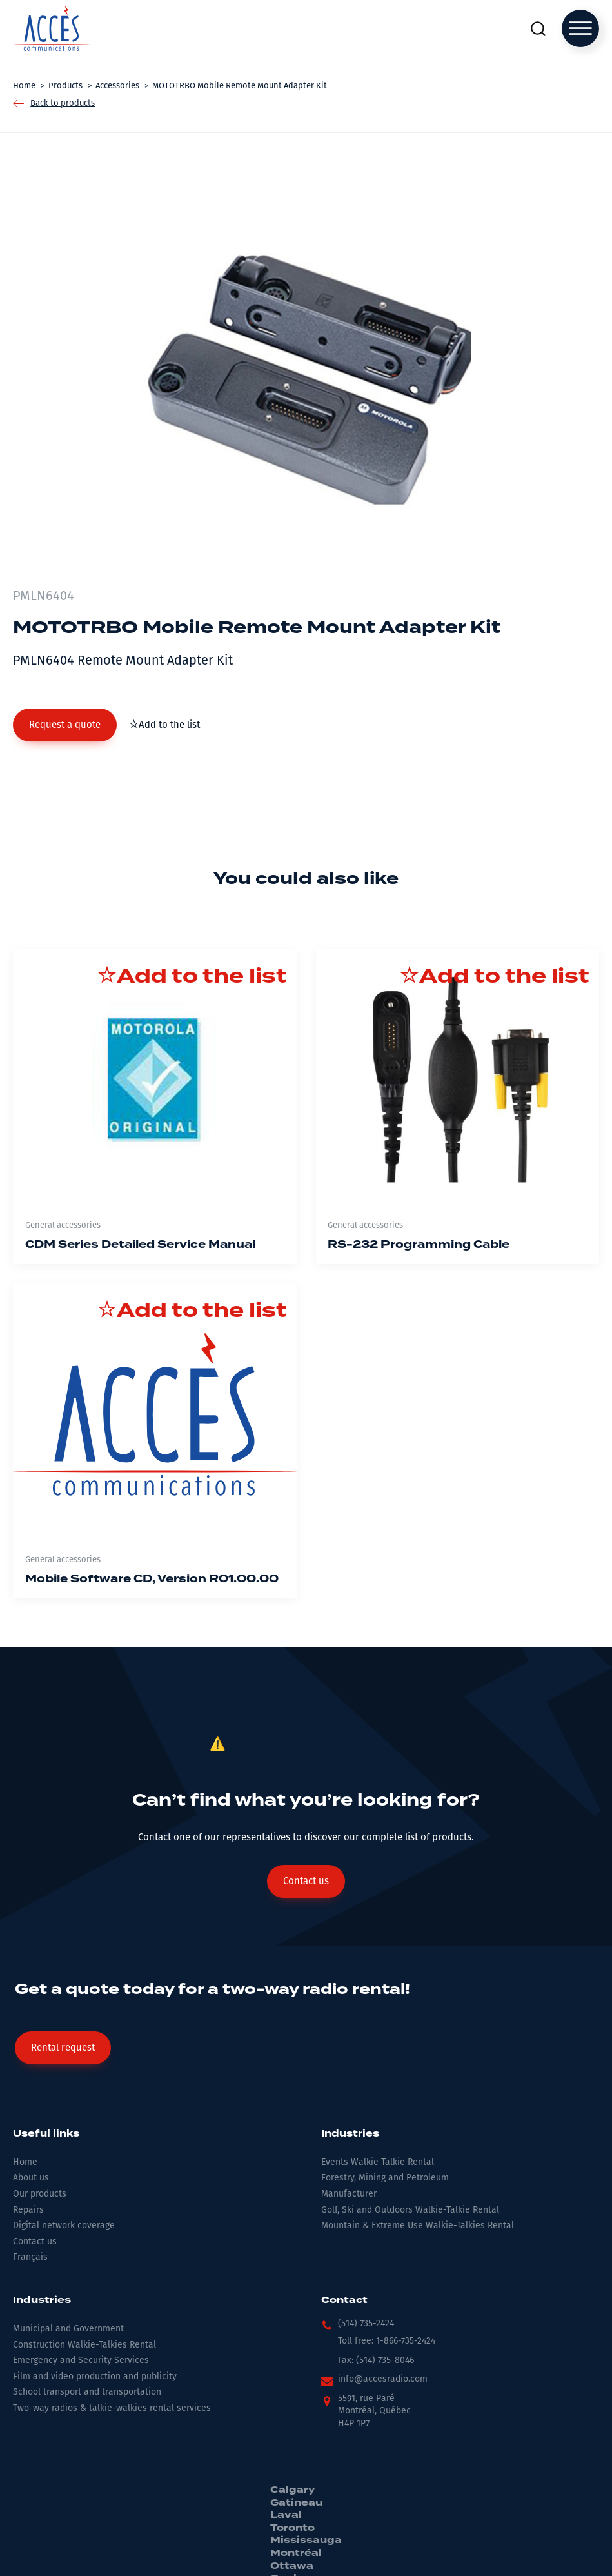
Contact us (35, 2241)
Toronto (292, 2528)
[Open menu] (580, 28)
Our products (39, 2193)
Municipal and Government (68, 2328)
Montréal (296, 2553)
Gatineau (296, 2503)
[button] (65, 725)
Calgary (292, 2490)
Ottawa (291, 2566)
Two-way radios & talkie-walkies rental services (112, 2407)
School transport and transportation (87, 2391)
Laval (286, 2515)
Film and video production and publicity (95, 2376)
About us (31, 2177)
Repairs (28, 2209)
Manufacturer (349, 2193)
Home (25, 2162)
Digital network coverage (64, 2225)
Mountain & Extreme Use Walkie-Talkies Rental (417, 2225)
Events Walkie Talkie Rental (377, 2162)
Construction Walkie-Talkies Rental (84, 2344)
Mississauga (306, 2540)
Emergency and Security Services (81, 2360)
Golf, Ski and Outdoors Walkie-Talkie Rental (410, 2209)
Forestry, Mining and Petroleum (385, 2177)
